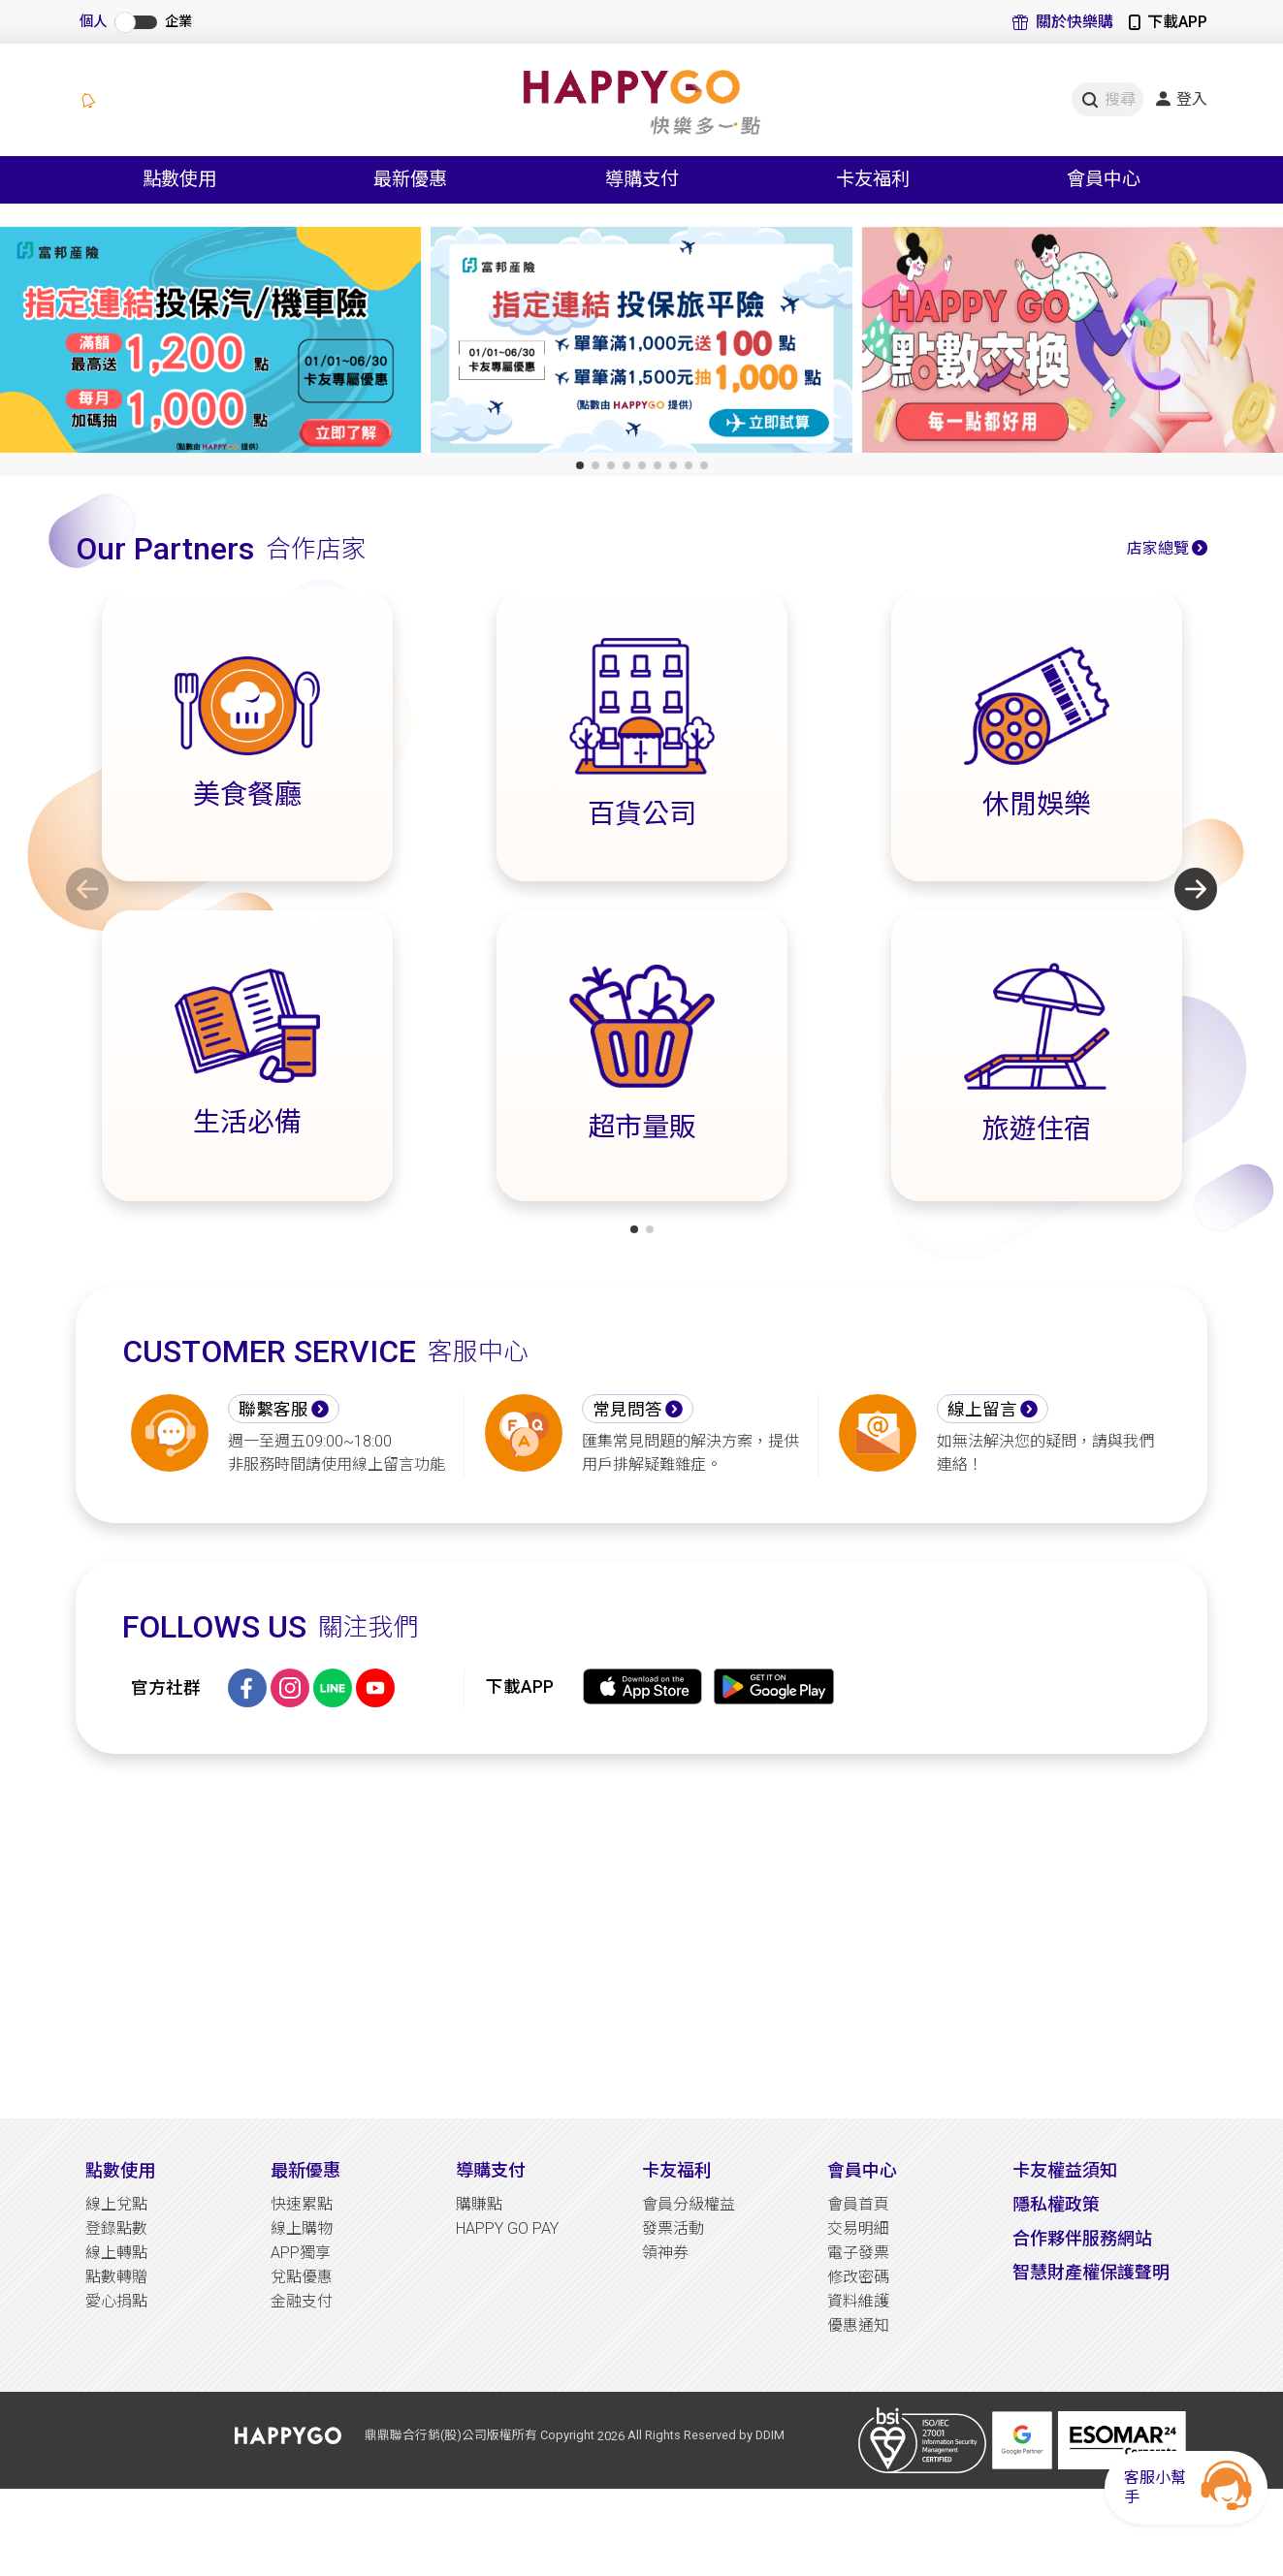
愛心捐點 (116, 2301)
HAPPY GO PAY (507, 2228)
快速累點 (302, 2204)
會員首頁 (858, 2204)
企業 (178, 22)
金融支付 (302, 2301)
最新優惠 (305, 2170)
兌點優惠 (302, 2277)
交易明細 (858, 2228)
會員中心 (862, 2170)
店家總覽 (1158, 548)
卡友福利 (677, 2170)
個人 (93, 22)
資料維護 (858, 2301)
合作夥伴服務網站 (1082, 2238)
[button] (580, 465)
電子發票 (858, 2252)
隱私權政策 (1056, 2204)
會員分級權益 (688, 2204)
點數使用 (120, 2170)
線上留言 (982, 1409)
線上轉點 (116, 2252)
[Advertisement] (641, 1936)
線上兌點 (116, 2204)
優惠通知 (858, 2325)
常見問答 (627, 1409)
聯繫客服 (273, 1409)
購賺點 (479, 2204)
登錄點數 (116, 2228)
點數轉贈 (116, 2277)
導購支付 (491, 2170)
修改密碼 (858, 2277)
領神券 (665, 2252)
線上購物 (302, 2228)
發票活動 (673, 2228)
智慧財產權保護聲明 (1091, 2272)
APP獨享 (301, 2252)
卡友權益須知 (1064, 2170)
